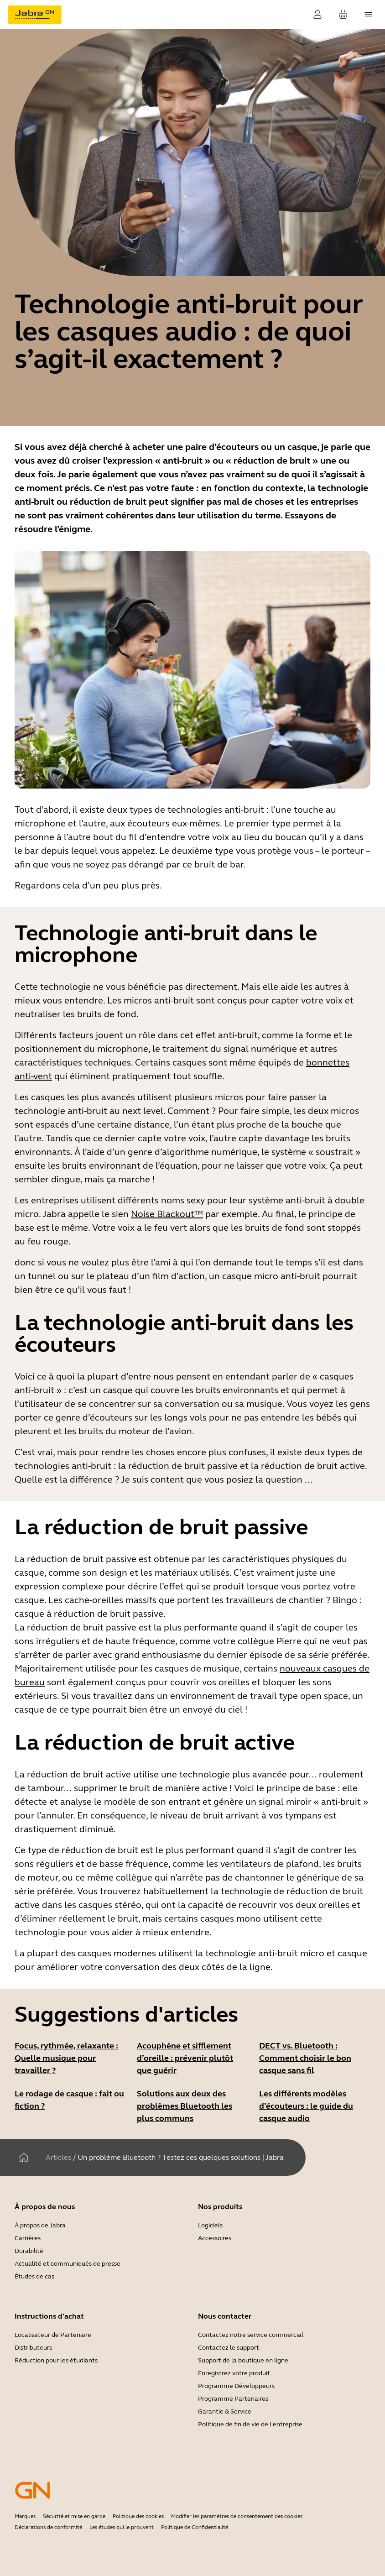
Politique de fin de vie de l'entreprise (250, 2424)
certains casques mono (212, 1918)
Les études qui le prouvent (121, 2527)
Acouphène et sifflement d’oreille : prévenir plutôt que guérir (185, 2058)
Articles (58, 2157)
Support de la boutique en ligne (243, 2360)
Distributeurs (33, 2347)
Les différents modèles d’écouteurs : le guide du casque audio (306, 2106)
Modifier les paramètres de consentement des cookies (236, 2516)
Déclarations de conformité (48, 2527)
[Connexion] (317, 15)
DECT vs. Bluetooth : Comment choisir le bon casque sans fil (305, 2058)
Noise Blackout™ (167, 1214)
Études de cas (34, 2276)
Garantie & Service (224, 2411)
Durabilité (29, 2251)
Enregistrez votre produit (234, 2373)
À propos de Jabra (40, 2225)
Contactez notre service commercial (250, 2335)
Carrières (28, 2238)
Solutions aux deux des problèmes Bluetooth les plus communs (184, 2106)
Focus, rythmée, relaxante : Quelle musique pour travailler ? (66, 2058)
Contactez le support (228, 2347)
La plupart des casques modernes (85, 1953)
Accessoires (214, 2238)
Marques (25, 2516)
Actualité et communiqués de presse (67, 2264)
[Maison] (24, 2157)
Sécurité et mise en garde (74, 2516)
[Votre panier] (343, 15)
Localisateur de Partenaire (53, 2335)
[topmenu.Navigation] (369, 15)
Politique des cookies (138, 2516)
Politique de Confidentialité (194, 2527)
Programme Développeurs (236, 2386)
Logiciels (210, 2225)
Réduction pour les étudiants (56, 2360)
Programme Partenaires (233, 2399)
